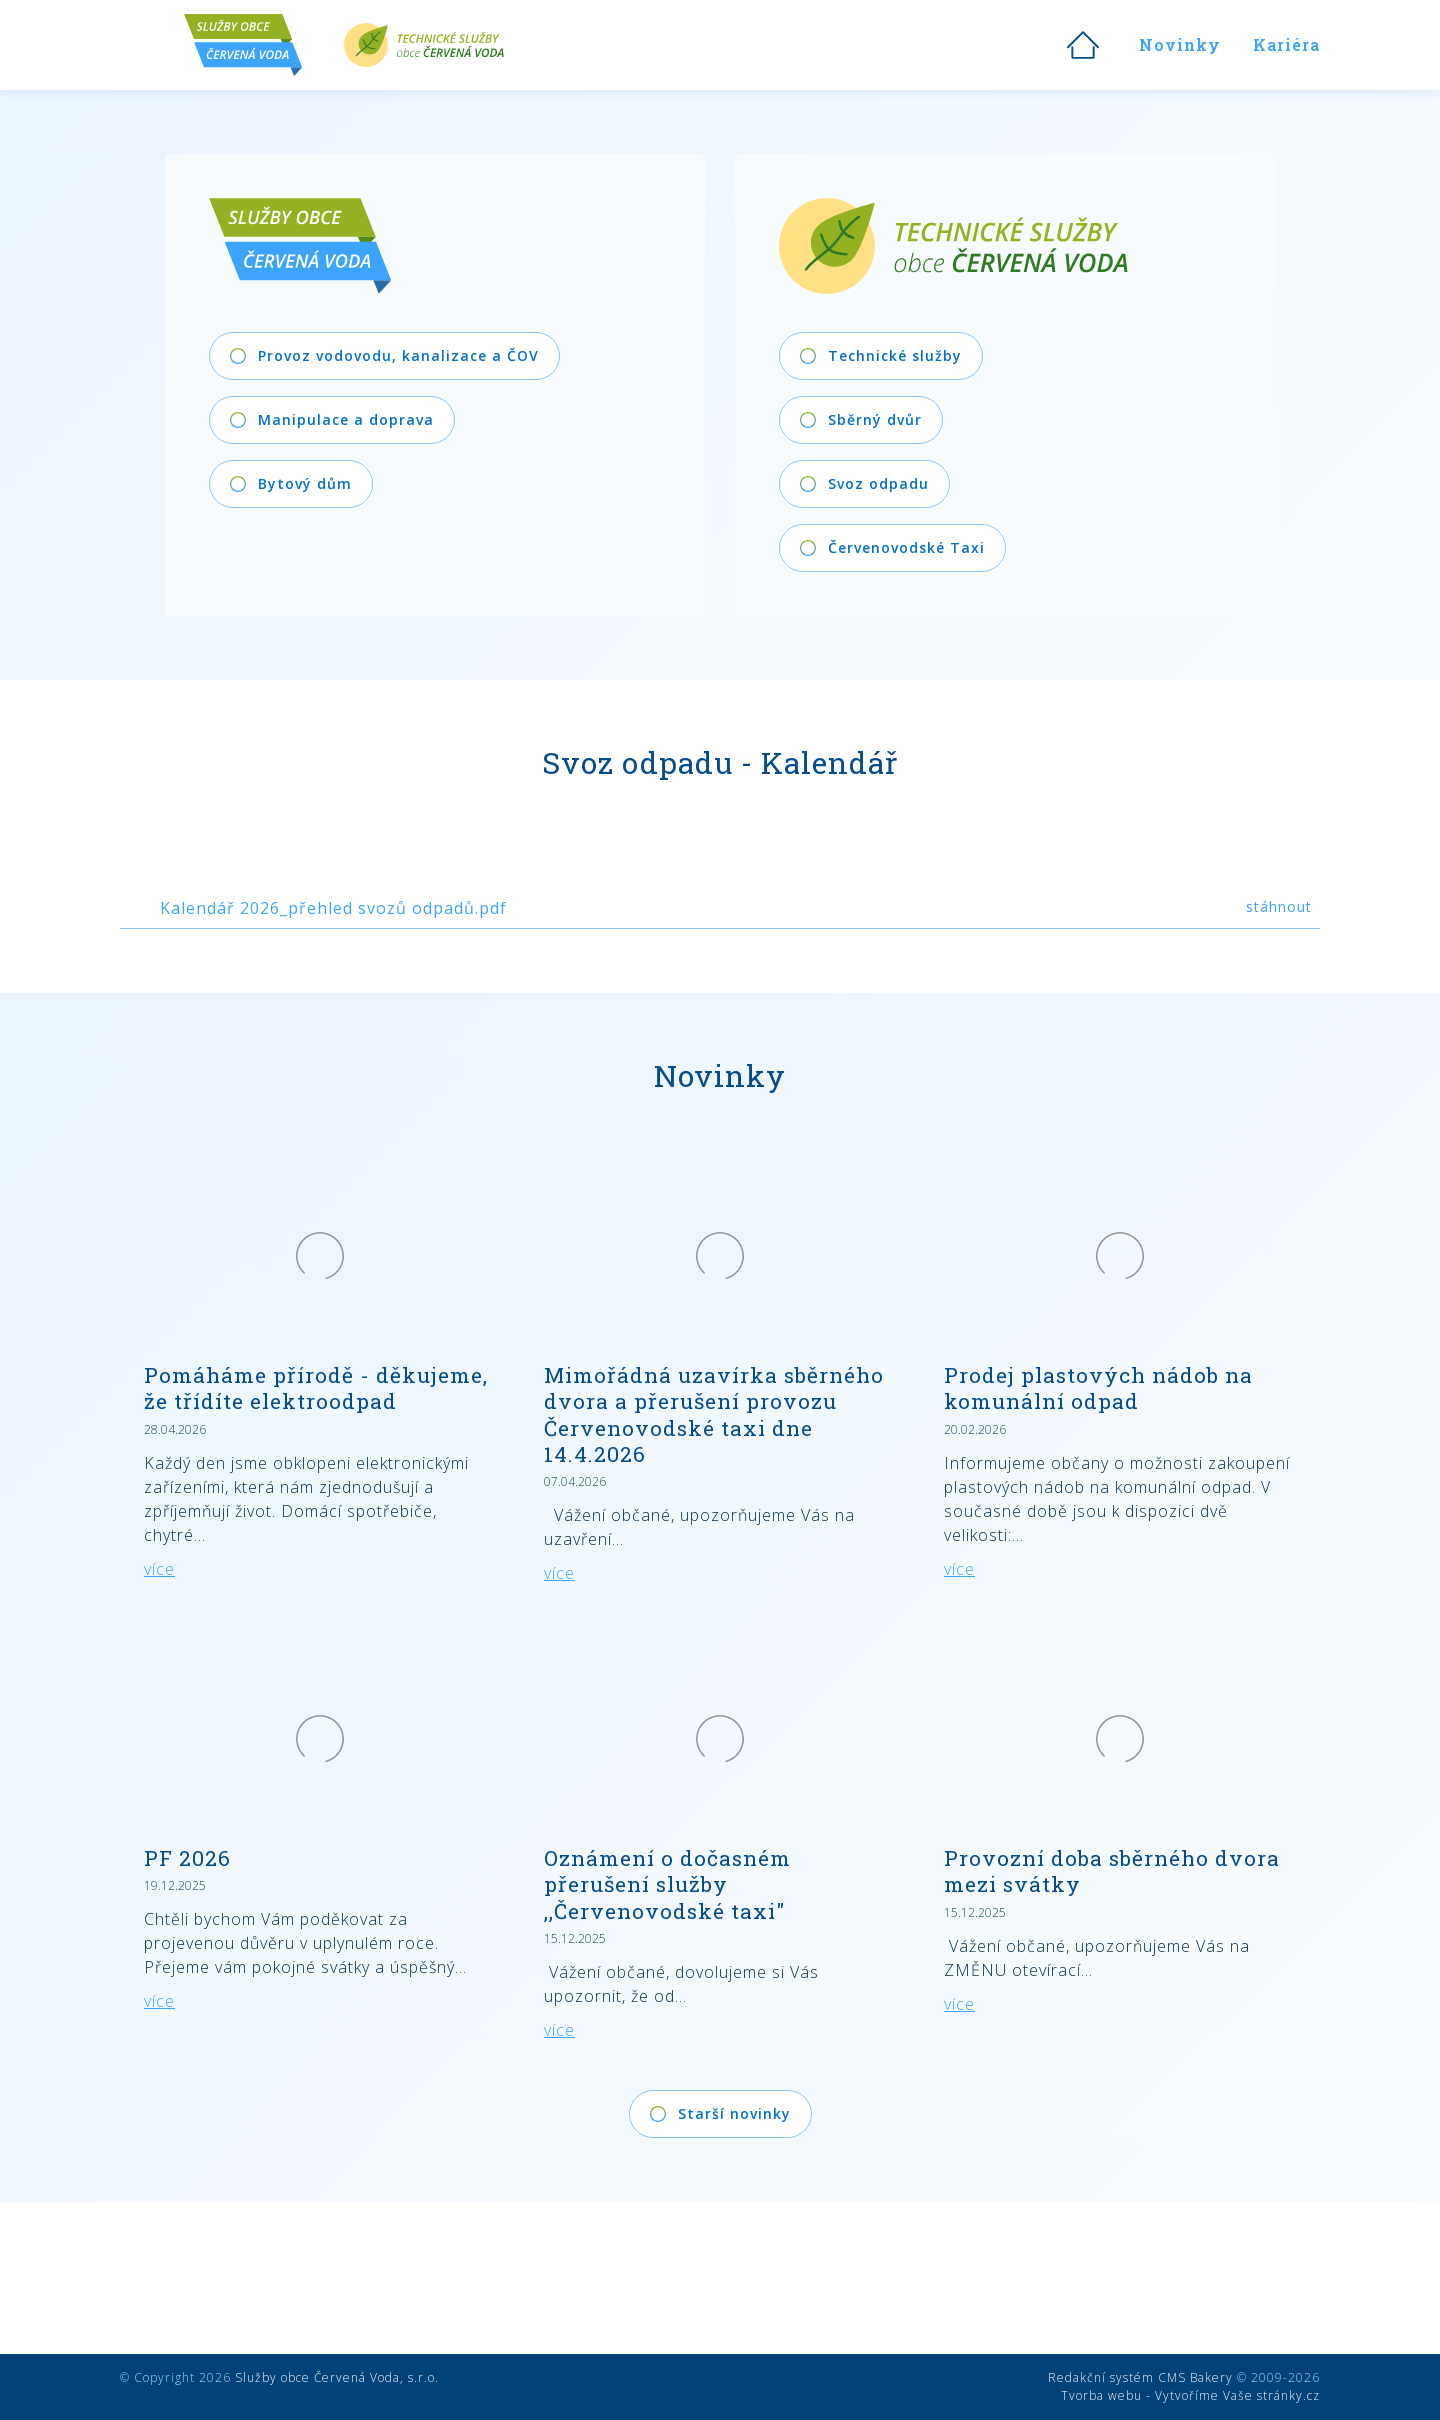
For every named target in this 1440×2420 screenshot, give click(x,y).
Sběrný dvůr (875, 419)
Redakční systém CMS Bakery (1140, 2377)
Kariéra (1286, 44)
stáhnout (1279, 906)
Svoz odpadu (878, 483)
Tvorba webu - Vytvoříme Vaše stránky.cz (1190, 2395)
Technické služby (424, 45)
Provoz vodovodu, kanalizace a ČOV (398, 355)
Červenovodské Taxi (906, 547)
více (159, 1569)
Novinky (1180, 44)
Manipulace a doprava (346, 419)
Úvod (1083, 45)
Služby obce (264, 45)
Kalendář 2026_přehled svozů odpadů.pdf (333, 908)
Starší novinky (734, 2113)
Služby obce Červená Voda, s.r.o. (337, 2377)
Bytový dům (305, 483)
